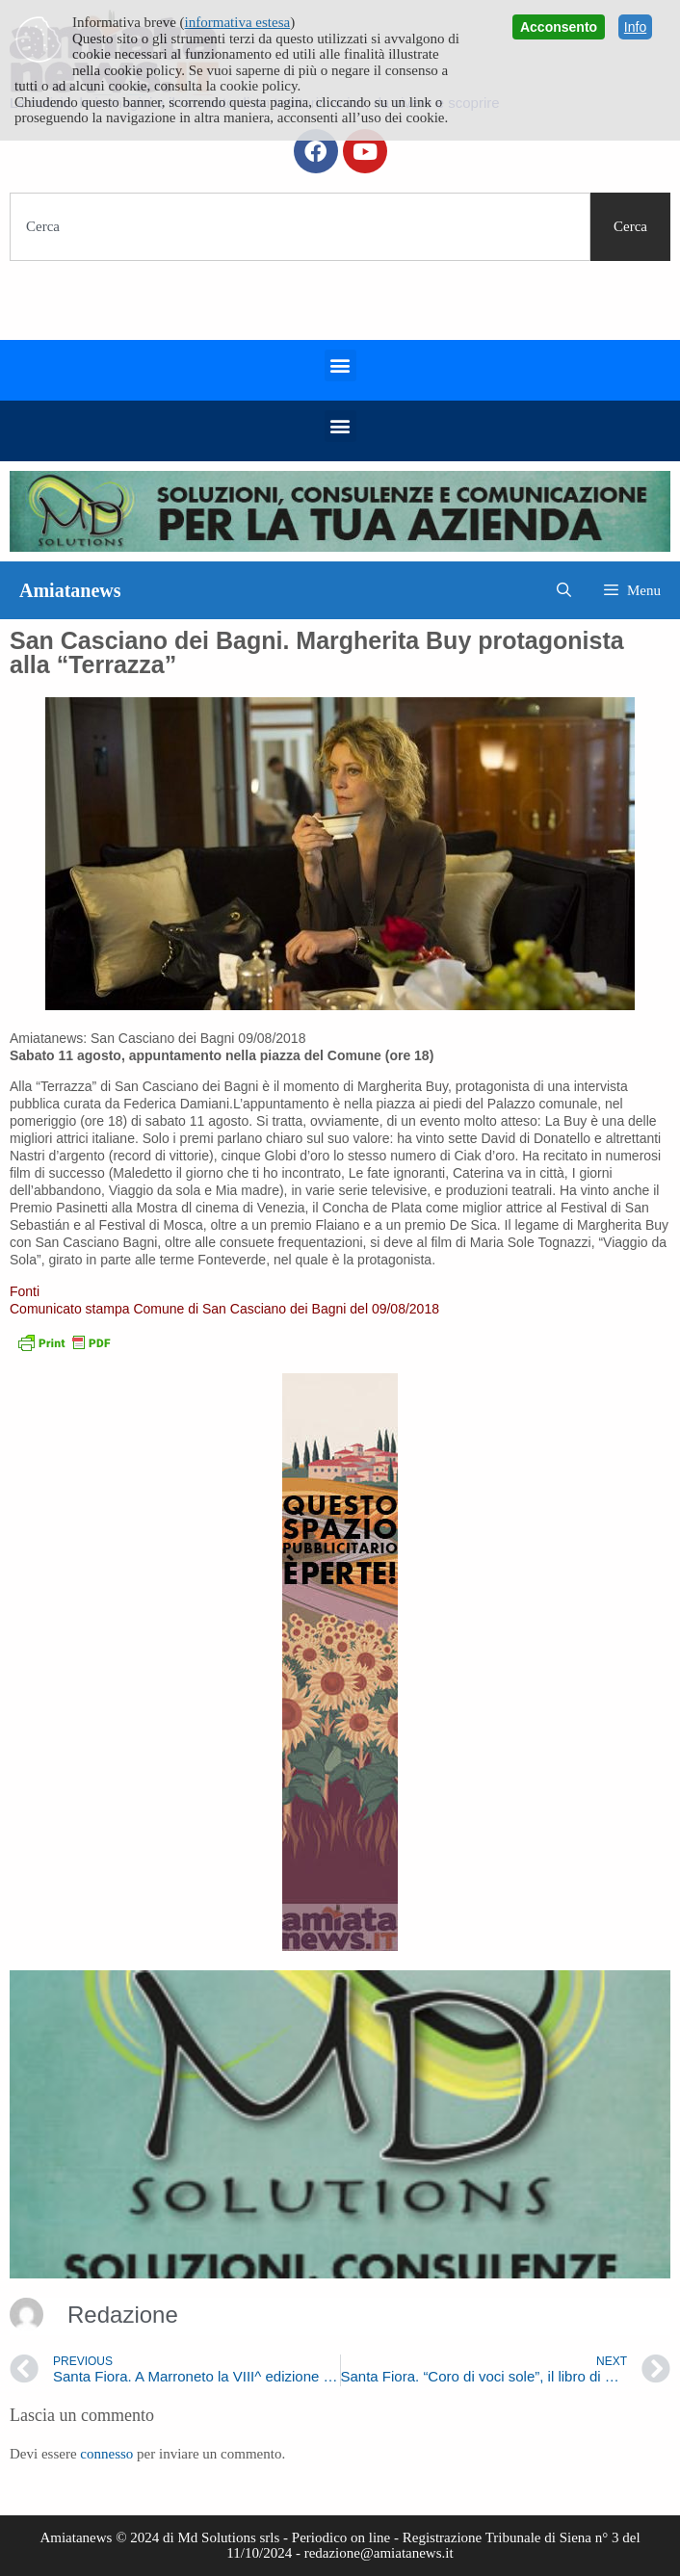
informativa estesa (238, 22)
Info (635, 27)
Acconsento (558, 27)
